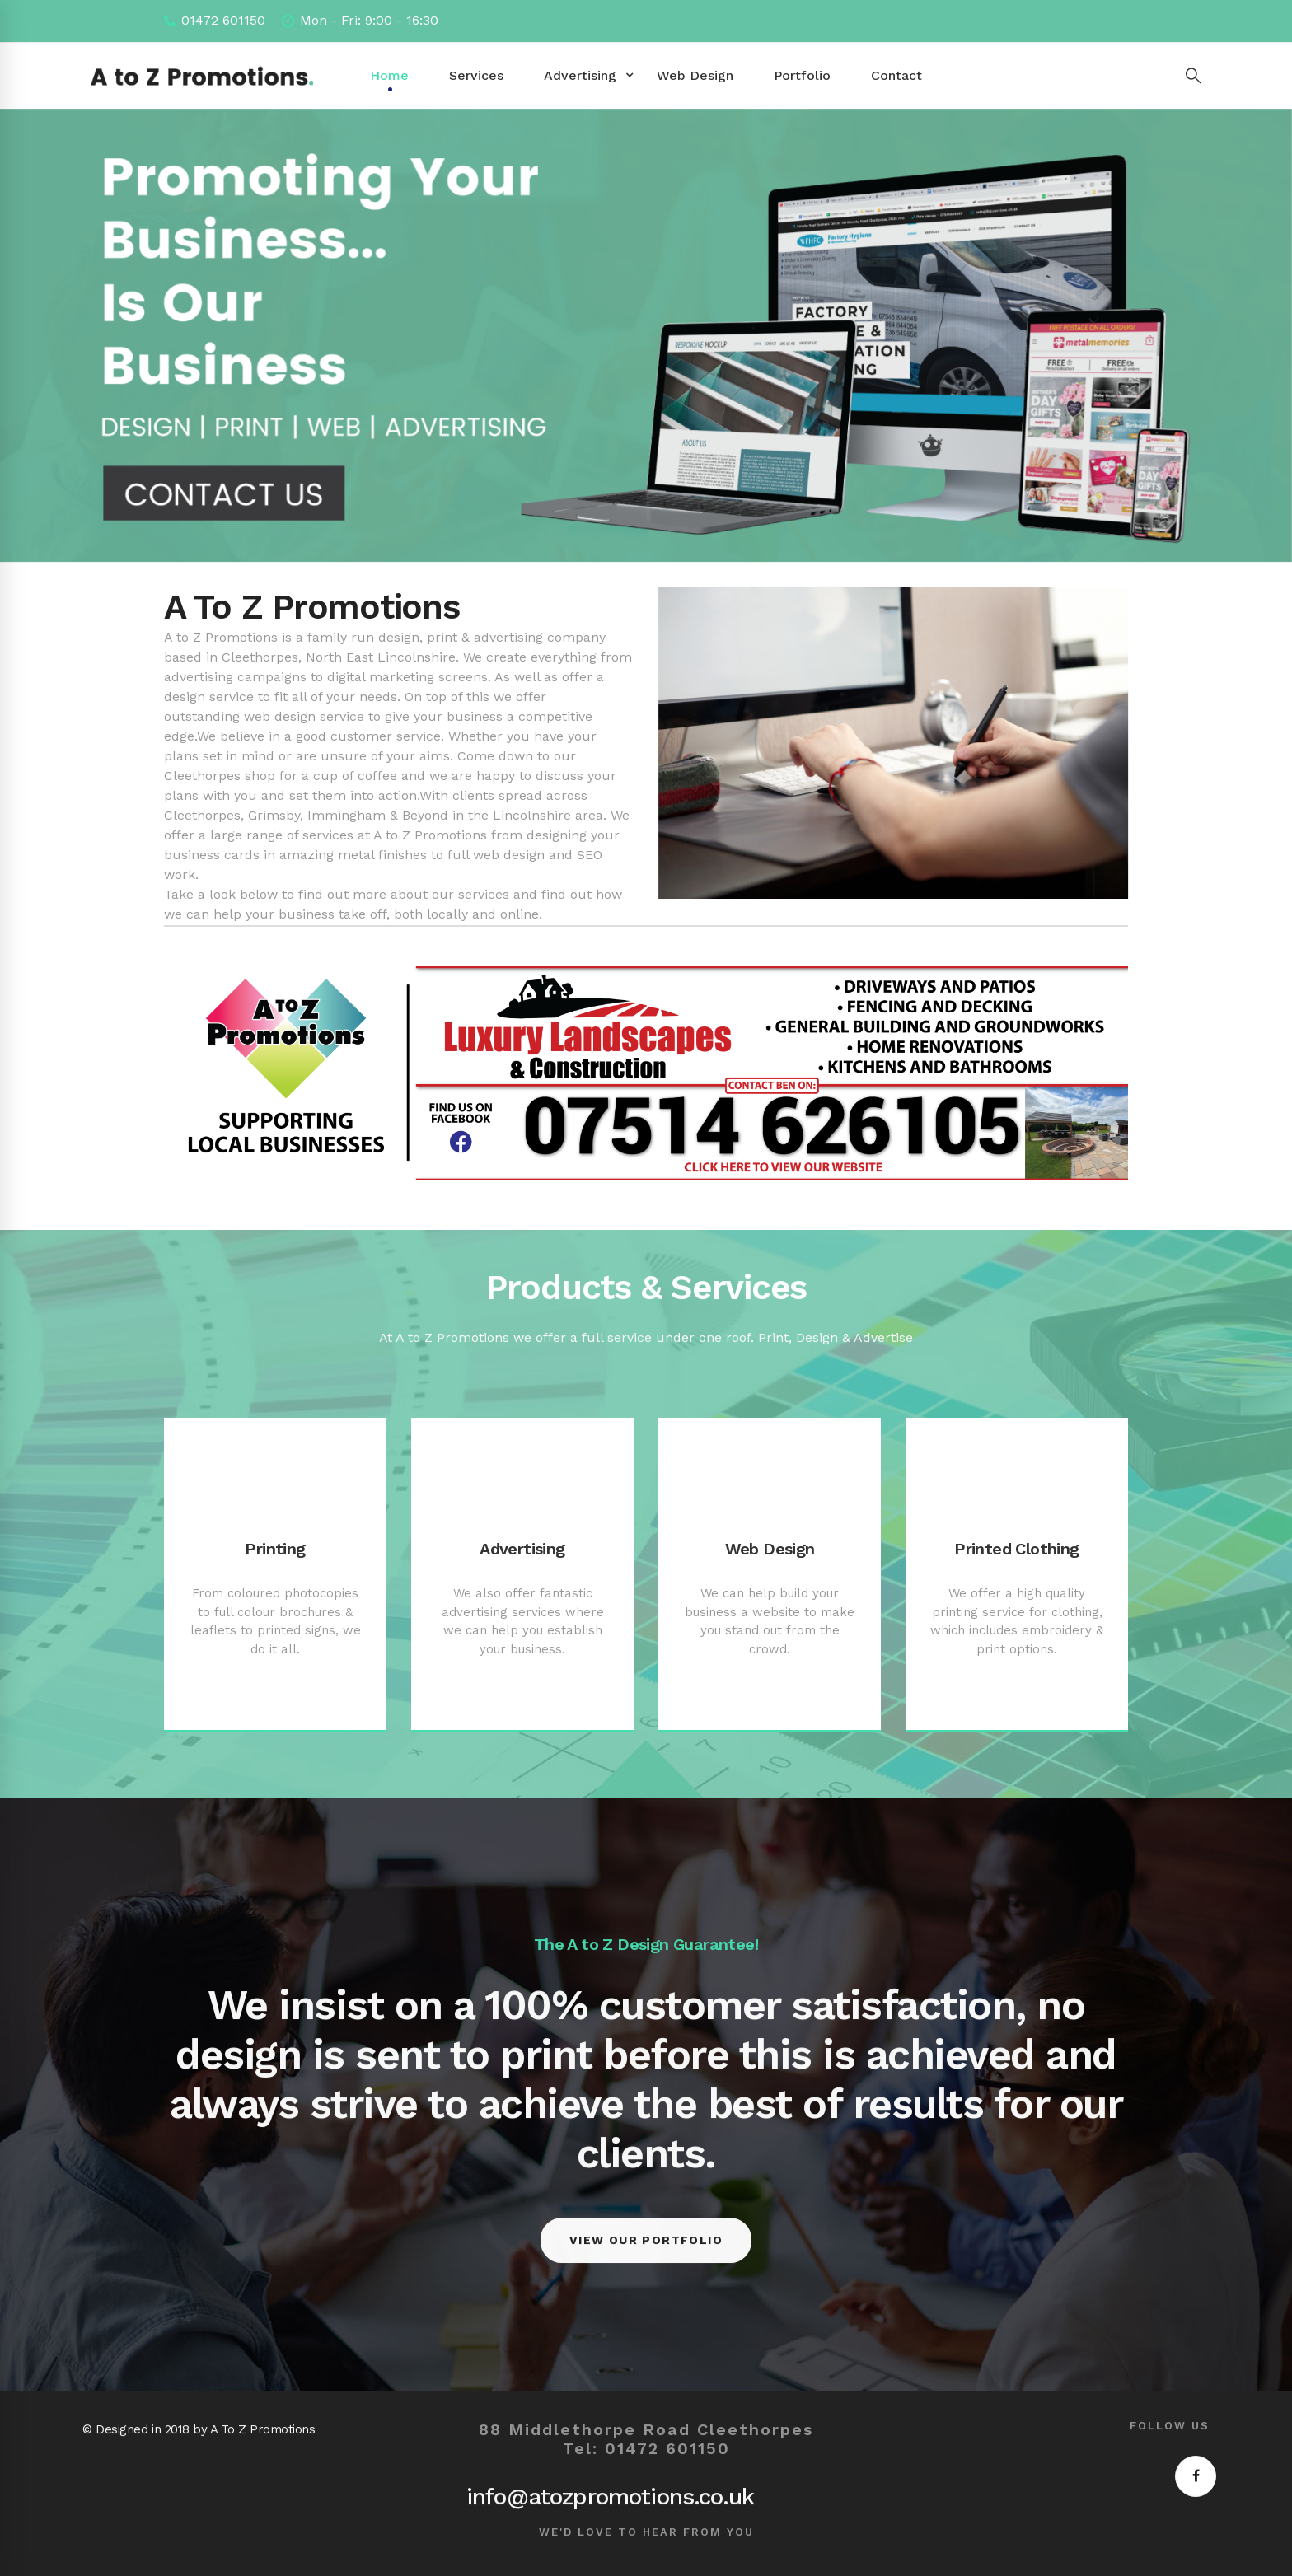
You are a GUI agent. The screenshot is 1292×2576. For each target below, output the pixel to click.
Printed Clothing (1016, 1549)
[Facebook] (1195, 2476)
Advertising (522, 1549)
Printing (275, 1549)
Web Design (770, 1549)
